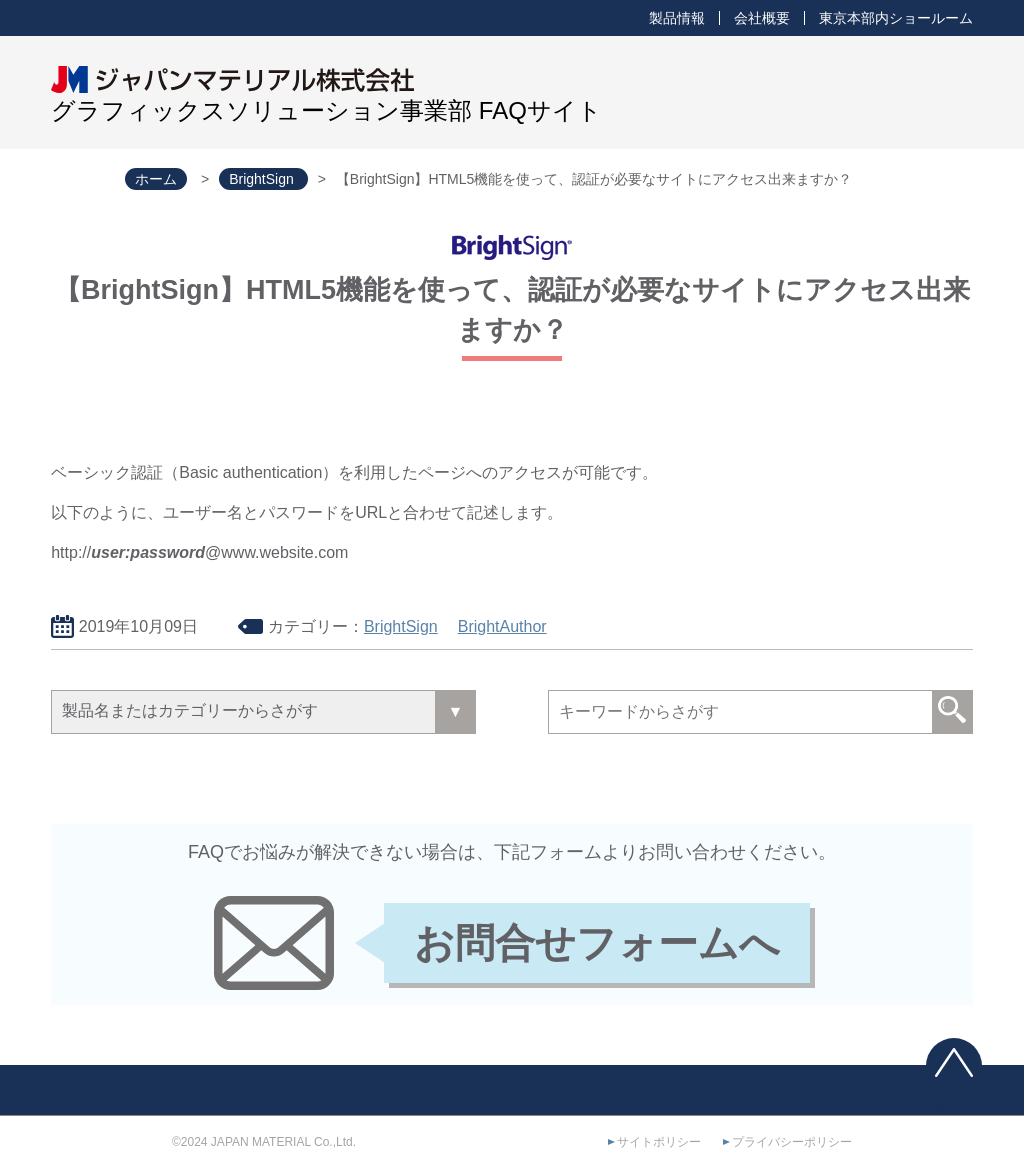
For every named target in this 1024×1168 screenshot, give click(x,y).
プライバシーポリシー (792, 1142)
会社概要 (762, 18)
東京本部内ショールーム (896, 18)
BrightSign (401, 626)
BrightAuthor (502, 626)
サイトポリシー (659, 1142)
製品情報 (677, 18)
